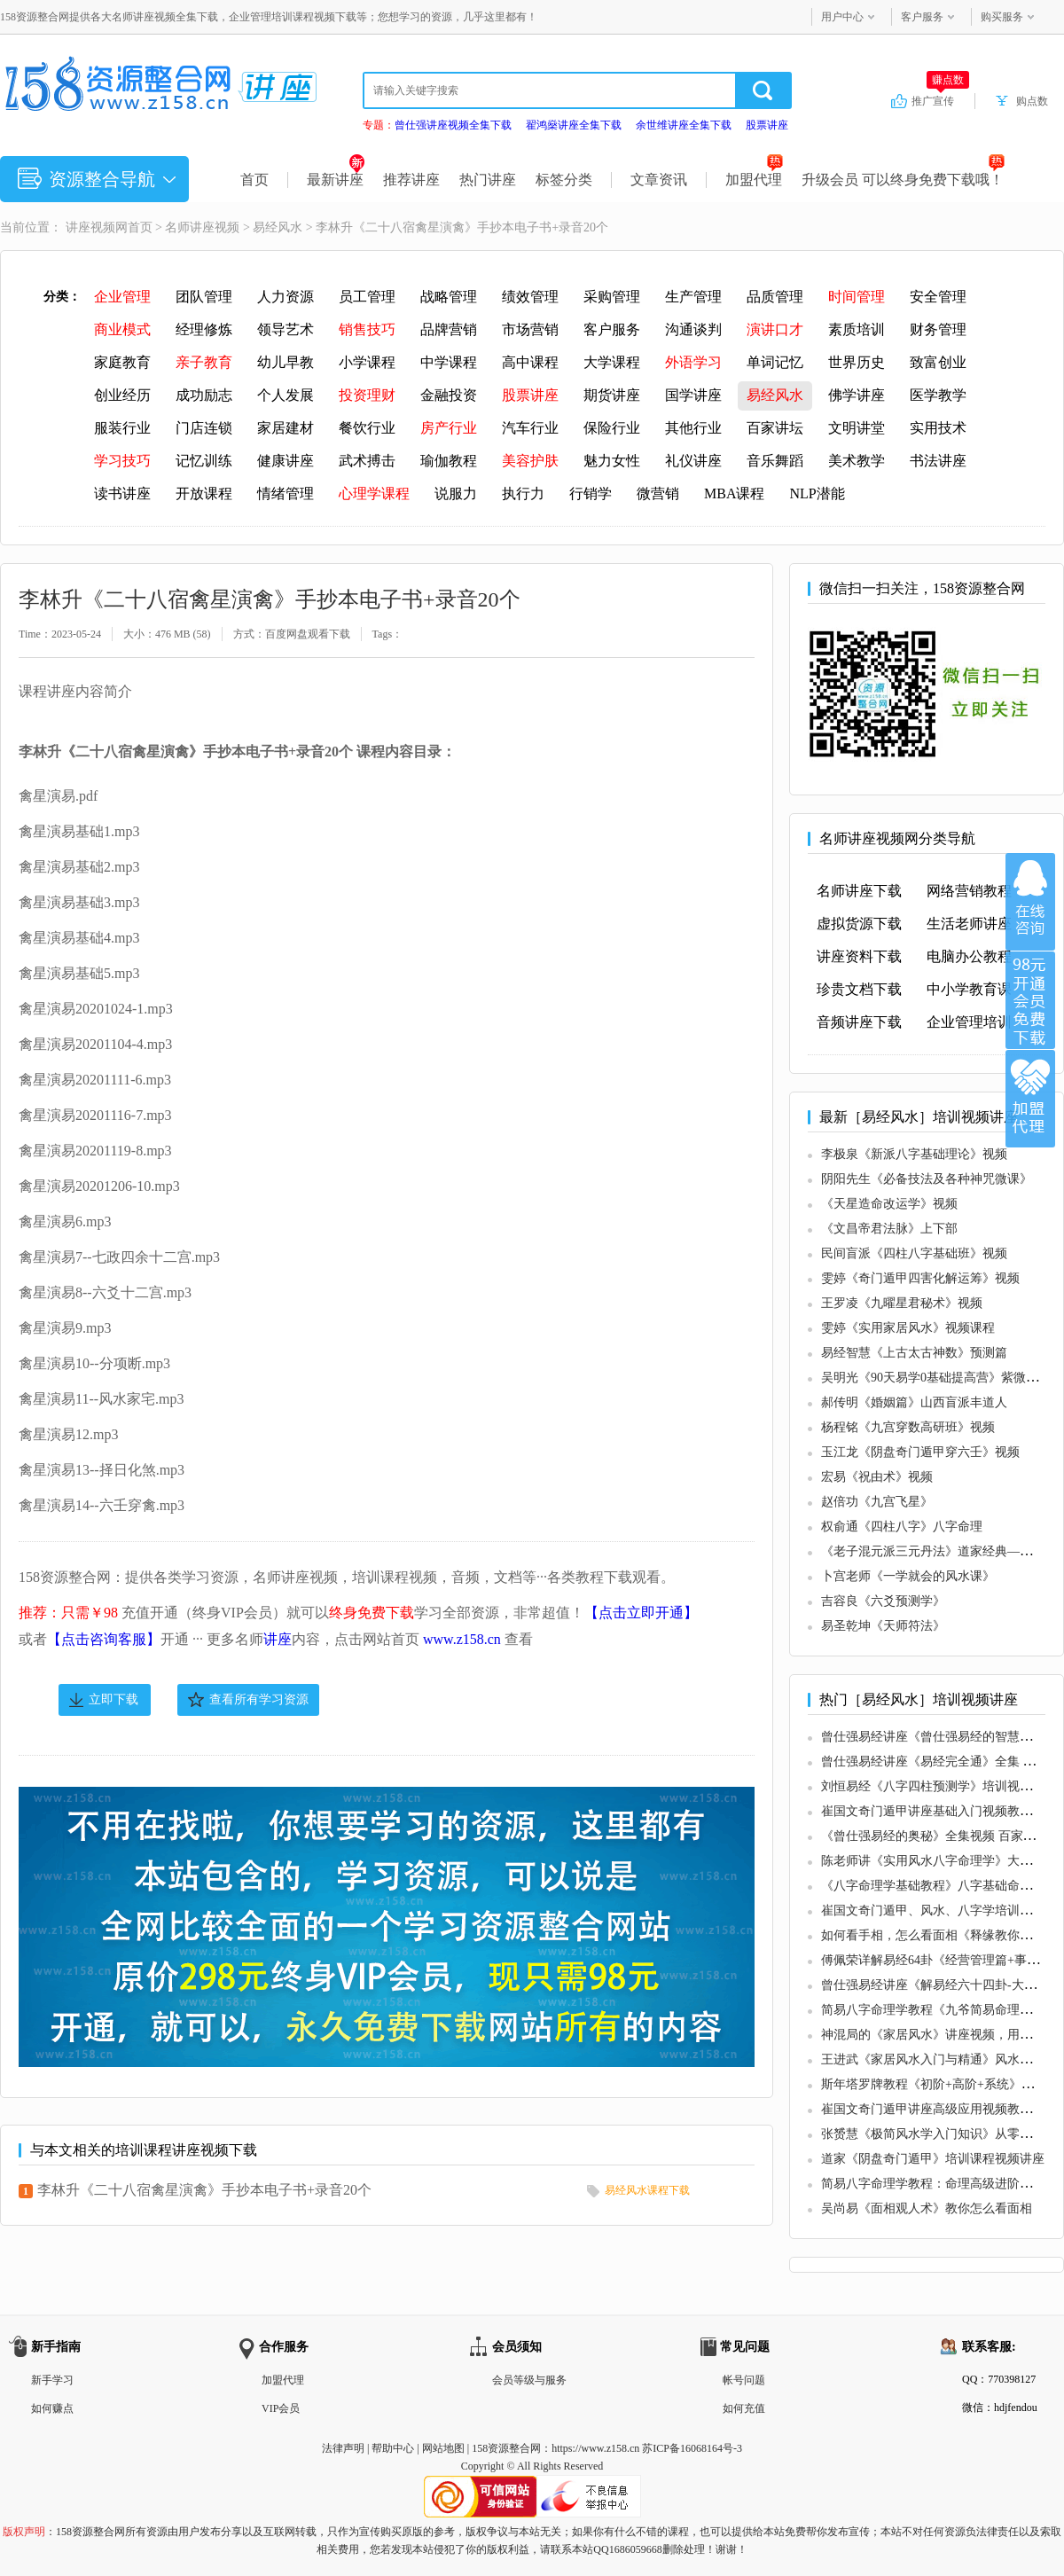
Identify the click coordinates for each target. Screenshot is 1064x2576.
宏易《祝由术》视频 (877, 1477)
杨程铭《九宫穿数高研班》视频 (908, 1427)
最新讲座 (335, 179)
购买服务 (1002, 17)
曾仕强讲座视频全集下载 (453, 125)
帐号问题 (744, 2380)
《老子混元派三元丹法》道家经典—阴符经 (939, 1551)
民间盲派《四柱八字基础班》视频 (914, 1253)
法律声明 (343, 2448)
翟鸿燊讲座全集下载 (574, 125)
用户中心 (842, 17)
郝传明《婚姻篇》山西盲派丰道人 (914, 1402)
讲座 (277, 1639)
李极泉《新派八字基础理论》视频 (914, 1154)
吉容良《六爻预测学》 (883, 1601)
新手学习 (52, 2380)
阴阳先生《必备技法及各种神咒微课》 (926, 1179)
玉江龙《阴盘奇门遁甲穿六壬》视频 (920, 1452)
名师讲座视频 (202, 227)
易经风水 (277, 227)
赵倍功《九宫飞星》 (877, 1501)
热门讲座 (487, 179)
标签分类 (564, 179)
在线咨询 (1030, 902)
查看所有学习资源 (259, 1699)
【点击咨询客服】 (103, 1639)
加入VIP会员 (1030, 1000)
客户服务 (922, 17)
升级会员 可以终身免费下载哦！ (903, 179)
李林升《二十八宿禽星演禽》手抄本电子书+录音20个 (204, 2189)
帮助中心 (393, 2448)
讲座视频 (90, 227)
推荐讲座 (411, 179)
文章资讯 (658, 179)
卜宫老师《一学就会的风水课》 (908, 1576)
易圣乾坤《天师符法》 (883, 1626)
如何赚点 (52, 2408)
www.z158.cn (462, 1639)
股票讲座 (767, 125)
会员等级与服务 (529, 2380)
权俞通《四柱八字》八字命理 (901, 1526)
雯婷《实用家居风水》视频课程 (908, 1328)
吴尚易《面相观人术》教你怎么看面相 (926, 2208)
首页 (254, 179)
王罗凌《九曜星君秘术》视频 (901, 1303)
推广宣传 (940, 100)
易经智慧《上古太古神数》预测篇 (914, 1352)
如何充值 (744, 2408)
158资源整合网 (506, 2448)
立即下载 (113, 1699)
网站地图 (443, 2448)
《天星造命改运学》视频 (889, 1203)
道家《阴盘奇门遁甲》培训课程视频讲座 (932, 2158)
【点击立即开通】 (641, 1612)
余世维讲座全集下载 (684, 125)
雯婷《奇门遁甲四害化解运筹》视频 (920, 1278)
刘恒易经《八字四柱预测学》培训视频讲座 (939, 1786)
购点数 (1032, 101)
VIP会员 (281, 2408)
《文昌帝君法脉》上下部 (889, 1228)
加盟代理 (754, 179)
